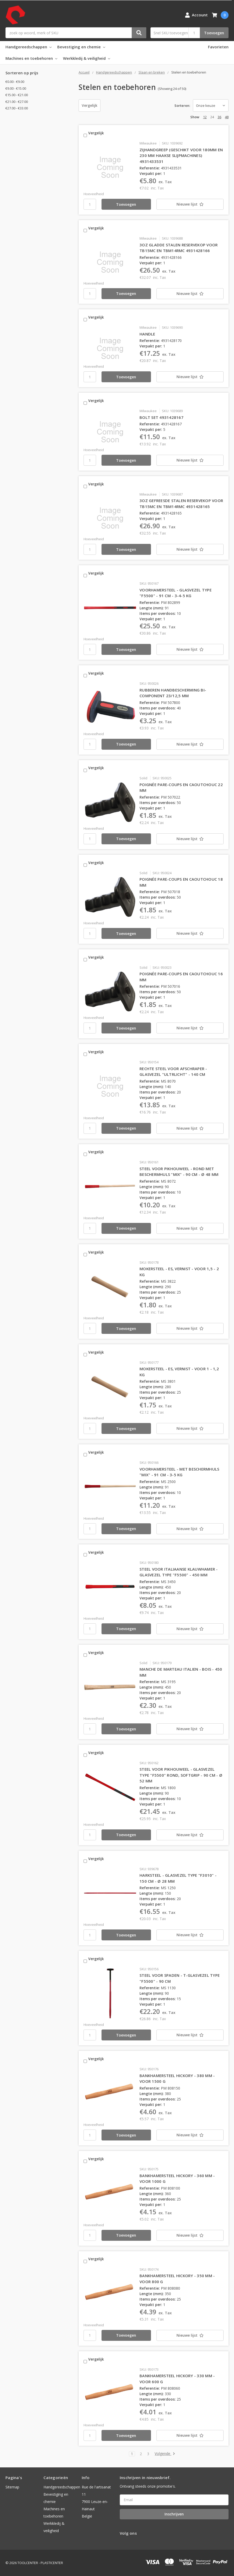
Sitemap (12, 2487)
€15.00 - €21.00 (16, 95)
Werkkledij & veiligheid (86, 58)
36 (219, 117)
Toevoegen (214, 32)
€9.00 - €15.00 (15, 88)
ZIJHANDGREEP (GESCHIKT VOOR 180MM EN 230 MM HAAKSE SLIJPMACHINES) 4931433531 (181, 155)
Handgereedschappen (28, 46)
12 (205, 117)
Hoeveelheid (94, 194)
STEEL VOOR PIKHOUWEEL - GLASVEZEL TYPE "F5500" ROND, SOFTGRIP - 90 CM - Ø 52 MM (181, 1775)
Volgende (165, 2454)
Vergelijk (89, 105)
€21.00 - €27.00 (16, 101)
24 (212, 117)
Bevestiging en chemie (81, 46)
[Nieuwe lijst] (190, 204)
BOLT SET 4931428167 (162, 417)
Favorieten (218, 46)
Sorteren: (182, 105)
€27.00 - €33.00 (16, 108)
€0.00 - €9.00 (14, 81)
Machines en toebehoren (31, 58)
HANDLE (147, 334)
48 (227, 117)
